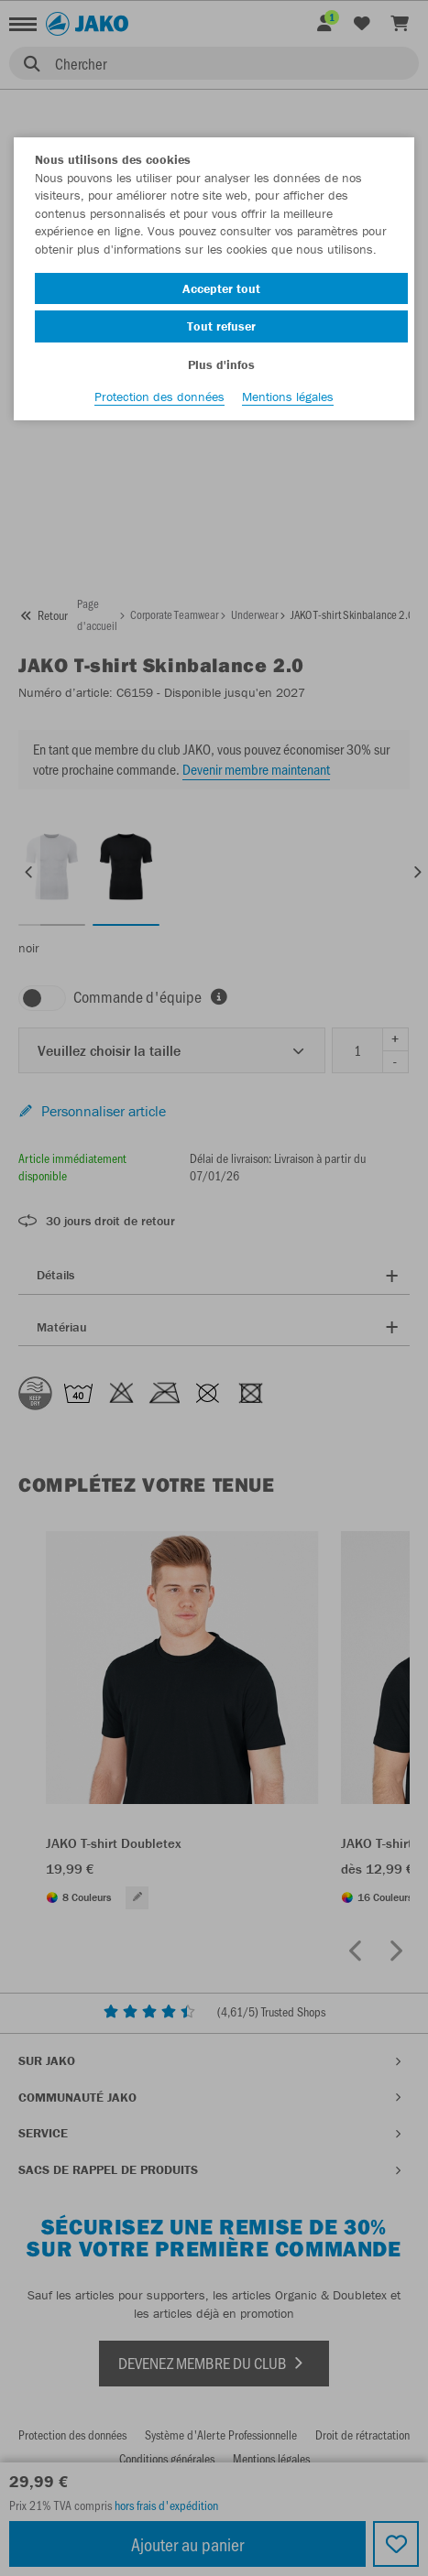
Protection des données (159, 396)
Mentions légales (288, 396)
